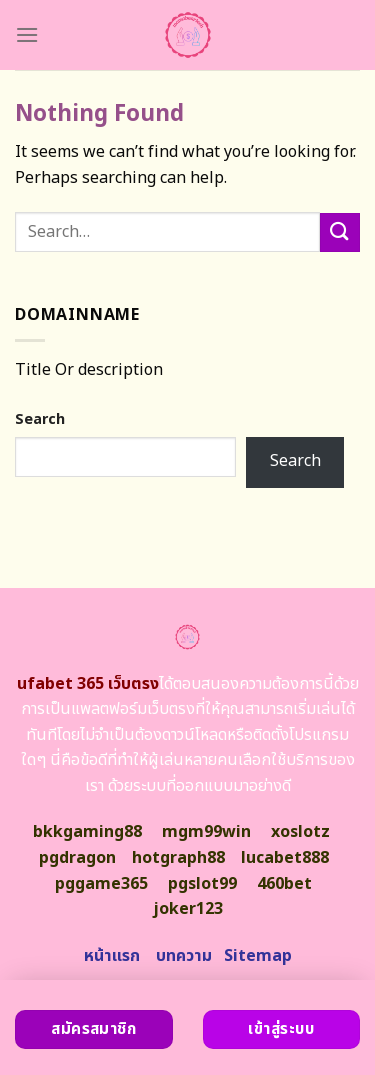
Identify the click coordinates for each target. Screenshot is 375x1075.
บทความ (184, 956)
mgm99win (206, 832)
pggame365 (101, 884)
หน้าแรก (112, 956)
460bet (284, 884)
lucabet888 (285, 858)
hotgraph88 (178, 858)
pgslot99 (202, 884)
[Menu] (27, 34)
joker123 (188, 909)
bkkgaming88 (87, 832)
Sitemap (258, 956)
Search (40, 419)
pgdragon (77, 858)
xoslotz (300, 832)
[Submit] (340, 232)
